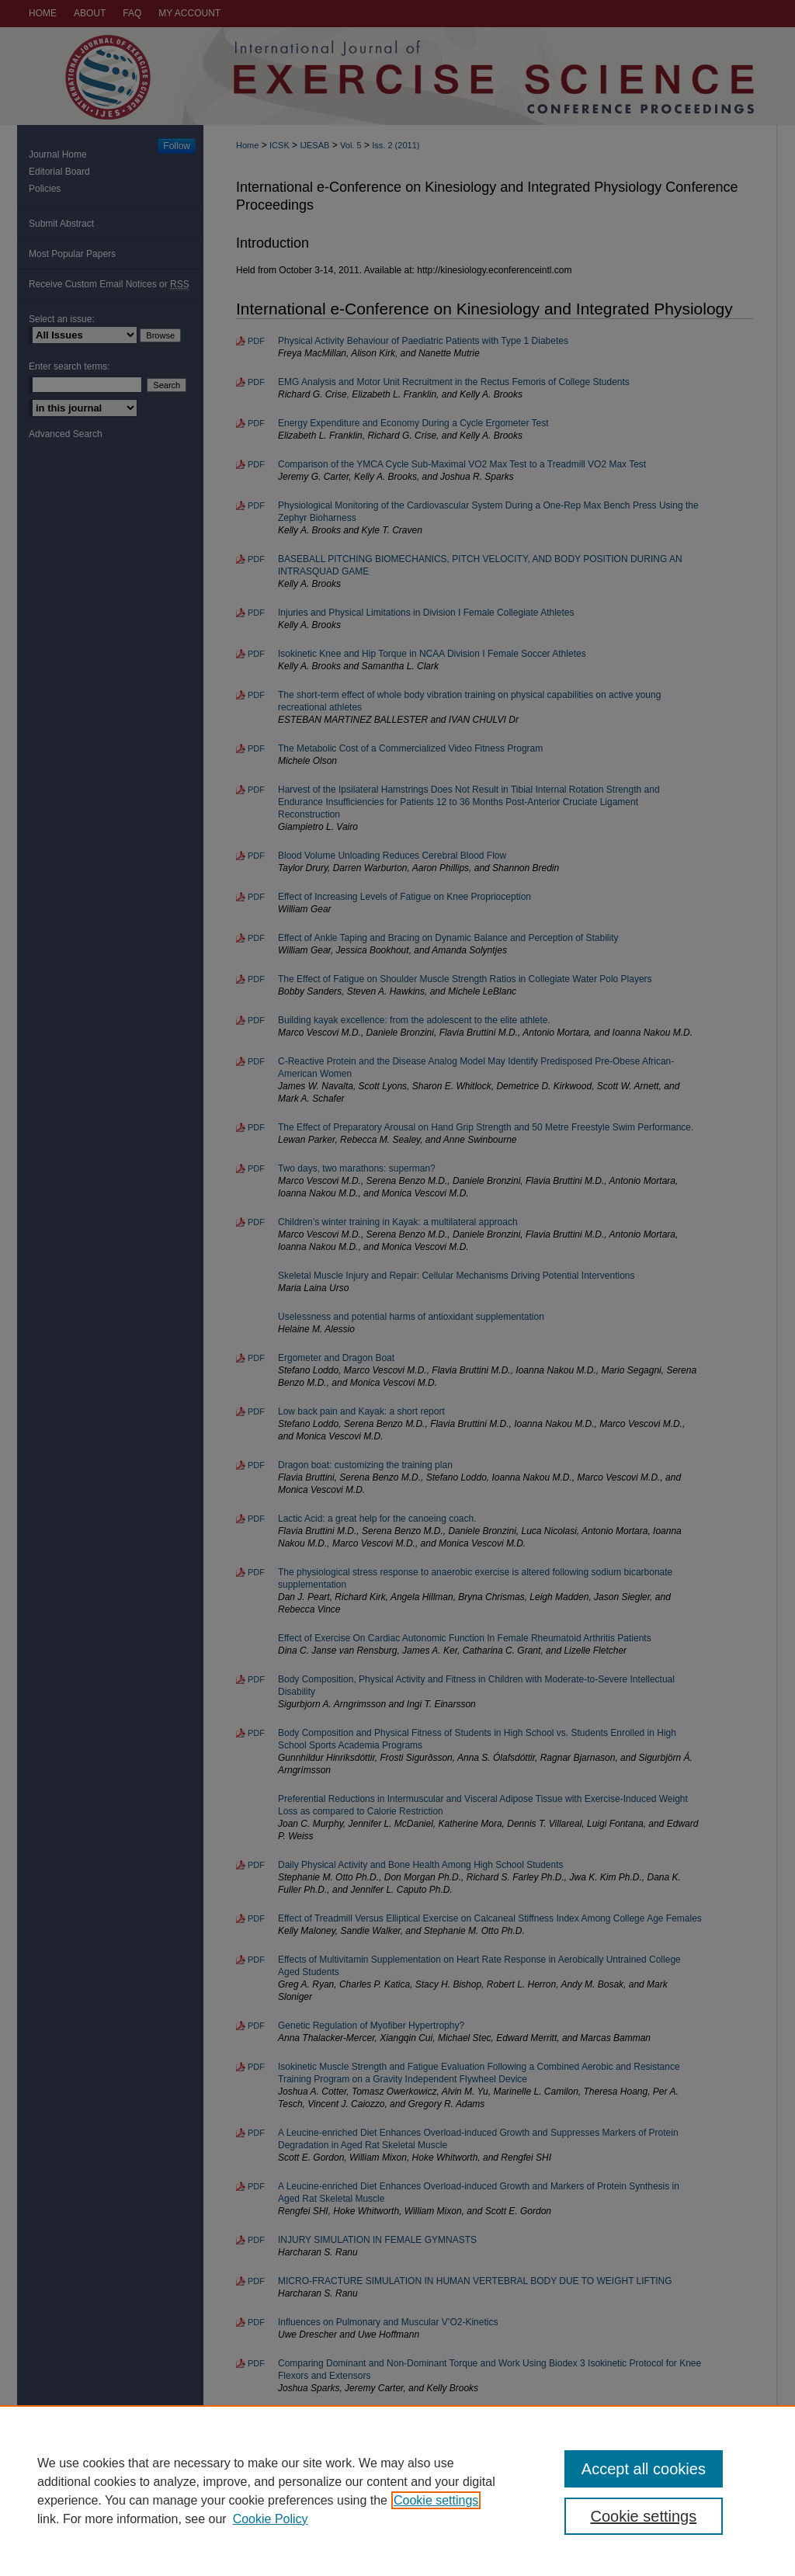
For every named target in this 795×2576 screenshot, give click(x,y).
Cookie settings (436, 2500)
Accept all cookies (643, 2468)
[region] (397, 2490)
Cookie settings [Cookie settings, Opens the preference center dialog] (643, 2516)
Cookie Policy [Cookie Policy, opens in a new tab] (270, 2519)
